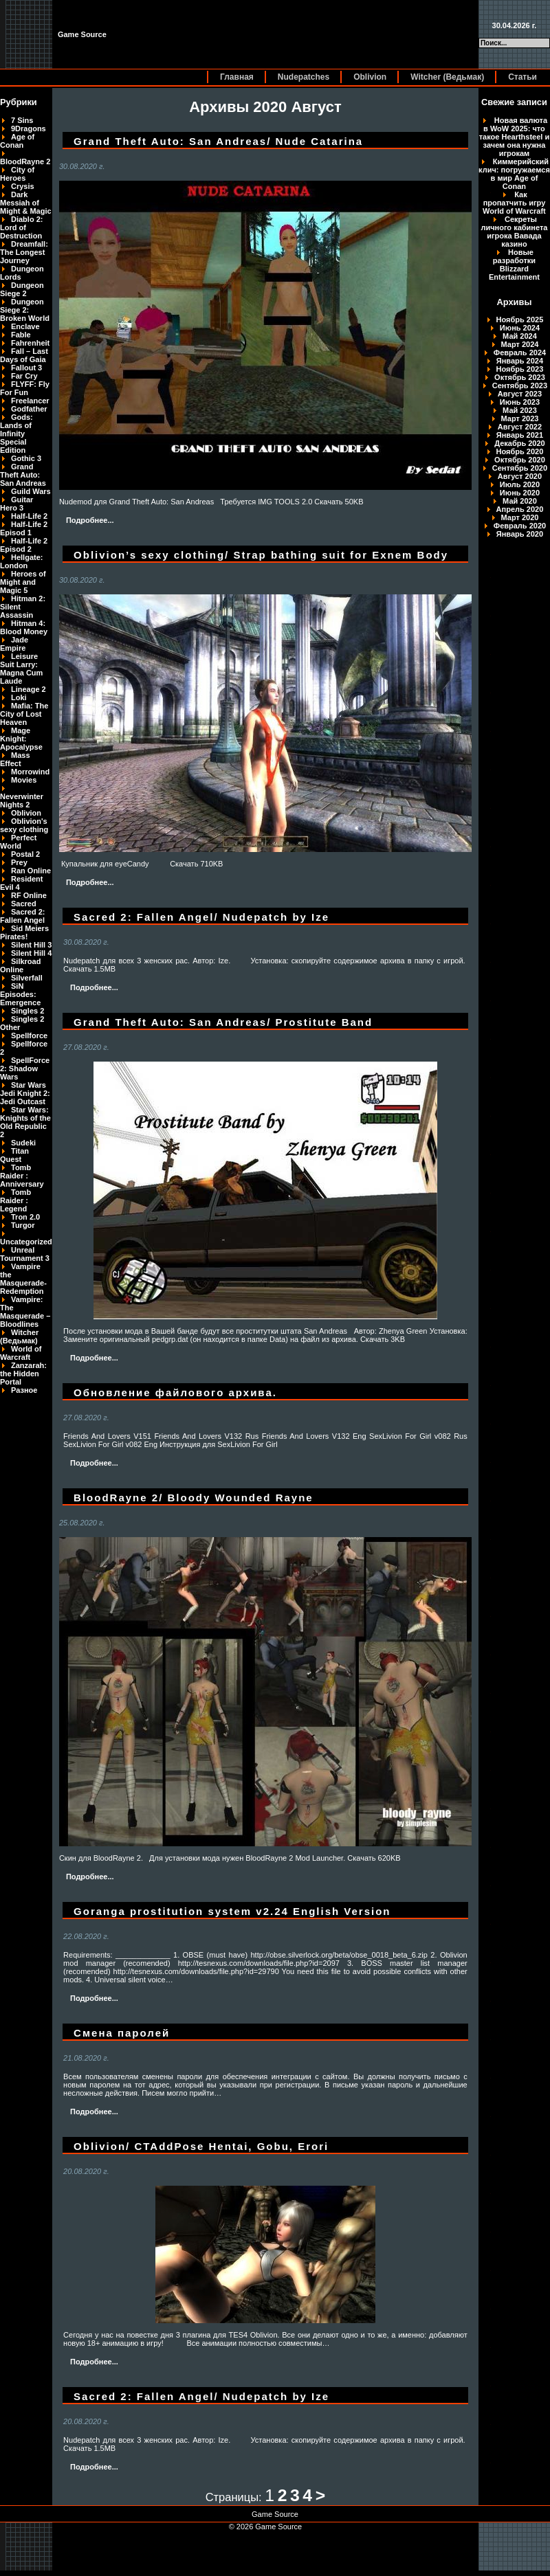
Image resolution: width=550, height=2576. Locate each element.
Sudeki (23, 1143)
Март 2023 (520, 418)
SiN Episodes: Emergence (20, 994)
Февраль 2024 (520, 352)
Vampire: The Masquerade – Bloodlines (25, 1311)
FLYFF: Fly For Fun (25, 388)
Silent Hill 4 (31, 953)
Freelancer (30, 400)
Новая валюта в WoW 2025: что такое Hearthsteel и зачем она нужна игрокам (514, 136)
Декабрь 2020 (519, 443)
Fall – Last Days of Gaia (24, 355)
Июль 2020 (520, 484)
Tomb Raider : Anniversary (22, 1175)
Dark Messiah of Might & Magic (26, 202)
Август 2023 (520, 394)
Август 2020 (520, 476)
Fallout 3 (26, 367)
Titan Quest (14, 1155)
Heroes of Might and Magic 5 (23, 582)
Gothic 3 (26, 458)
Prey (19, 862)
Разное (24, 1390)
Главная (237, 77)
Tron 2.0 (25, 1217)
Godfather (29, 409)
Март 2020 (520, 517)
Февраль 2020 (520, 526)
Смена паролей (122, 2033)
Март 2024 (520, 344)
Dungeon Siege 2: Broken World (25, 310)
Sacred (23, 903)
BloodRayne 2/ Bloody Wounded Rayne (194, 1497)
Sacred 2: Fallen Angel (22, 916)
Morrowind (30, 772)
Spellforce (29, 1035)
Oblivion (369, 77)
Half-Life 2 (29, 516)
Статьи (522, 77)
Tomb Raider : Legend (15, 1200)
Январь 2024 (519, 361)
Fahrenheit (30, 343)
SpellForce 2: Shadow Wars (25, 1068)
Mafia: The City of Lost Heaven (24, 714)
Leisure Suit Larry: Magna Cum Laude (21, 668)
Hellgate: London (21, 561)
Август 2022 (520, 427)
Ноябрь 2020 (520, 451)
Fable (21, 335)
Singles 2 (27, 1011)
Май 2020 (520, 501)
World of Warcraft (20, 1353)
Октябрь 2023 (519, 377)
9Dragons (28, 128)
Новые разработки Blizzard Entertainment (514, 264)
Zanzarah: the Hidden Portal (23, 1373)
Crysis (22, 186)
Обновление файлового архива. (175, 1392)
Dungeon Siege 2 (22, 289)
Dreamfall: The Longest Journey (24, 252)
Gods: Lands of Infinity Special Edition (16, 433)
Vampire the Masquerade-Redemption (23, 1278)
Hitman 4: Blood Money (23, 627)
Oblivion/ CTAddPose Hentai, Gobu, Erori (201, 2146)
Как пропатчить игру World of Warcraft (514, 202)
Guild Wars (31, 491)
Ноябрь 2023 (520, 369)
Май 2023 (520, 410)
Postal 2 (25, 854)
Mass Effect (15, 759)
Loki (19, 697)
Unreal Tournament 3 (25, 1254)
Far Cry (24, 376)
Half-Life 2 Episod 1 (23, 528)
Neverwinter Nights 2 (21, 800)
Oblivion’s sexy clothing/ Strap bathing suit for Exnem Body (261, 555)
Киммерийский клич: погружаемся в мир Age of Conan (514, 173)
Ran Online (31, 870)
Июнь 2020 (520, 493)
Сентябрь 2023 (519, 385)
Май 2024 (520, 336)
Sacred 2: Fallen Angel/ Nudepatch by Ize (201, 917)
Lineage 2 (28, 689)
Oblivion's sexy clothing (24, 825)
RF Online (29, 895)
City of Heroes (17, 174)
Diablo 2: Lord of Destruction (21, 227)
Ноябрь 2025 (520, 319)
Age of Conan (17, 141)
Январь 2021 (519, 435)
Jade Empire (14, 644)
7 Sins (22, 120)
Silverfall (27, 978)
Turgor (23, 1225)
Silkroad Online (20, 965)
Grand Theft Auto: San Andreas (23, 474)
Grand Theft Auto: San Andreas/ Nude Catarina (218, 141)
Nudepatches (303, 77)
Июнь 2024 (520, 328)
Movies (23, 780)
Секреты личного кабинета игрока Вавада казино (514, 231)
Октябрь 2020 (519, 460)
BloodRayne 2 (25, 161)
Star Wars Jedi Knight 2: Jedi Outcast (25, 1093)
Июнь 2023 (520, 402)
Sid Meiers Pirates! (24, 932)
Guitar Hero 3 (16, 503)
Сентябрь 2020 (519, 468)
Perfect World (18, 841)
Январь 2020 (519, 534)
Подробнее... (90, 520)
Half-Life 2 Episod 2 (23, 545)
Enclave (25, 326)
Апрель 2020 (520, 509)
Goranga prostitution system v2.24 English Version (232, 1911)
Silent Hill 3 (31, 945)
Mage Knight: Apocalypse (21, 738)
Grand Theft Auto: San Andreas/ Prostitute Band (223, 1022)
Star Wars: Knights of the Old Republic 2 (25, 1122)
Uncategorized (26, 1241)
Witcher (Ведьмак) (447, 77)
